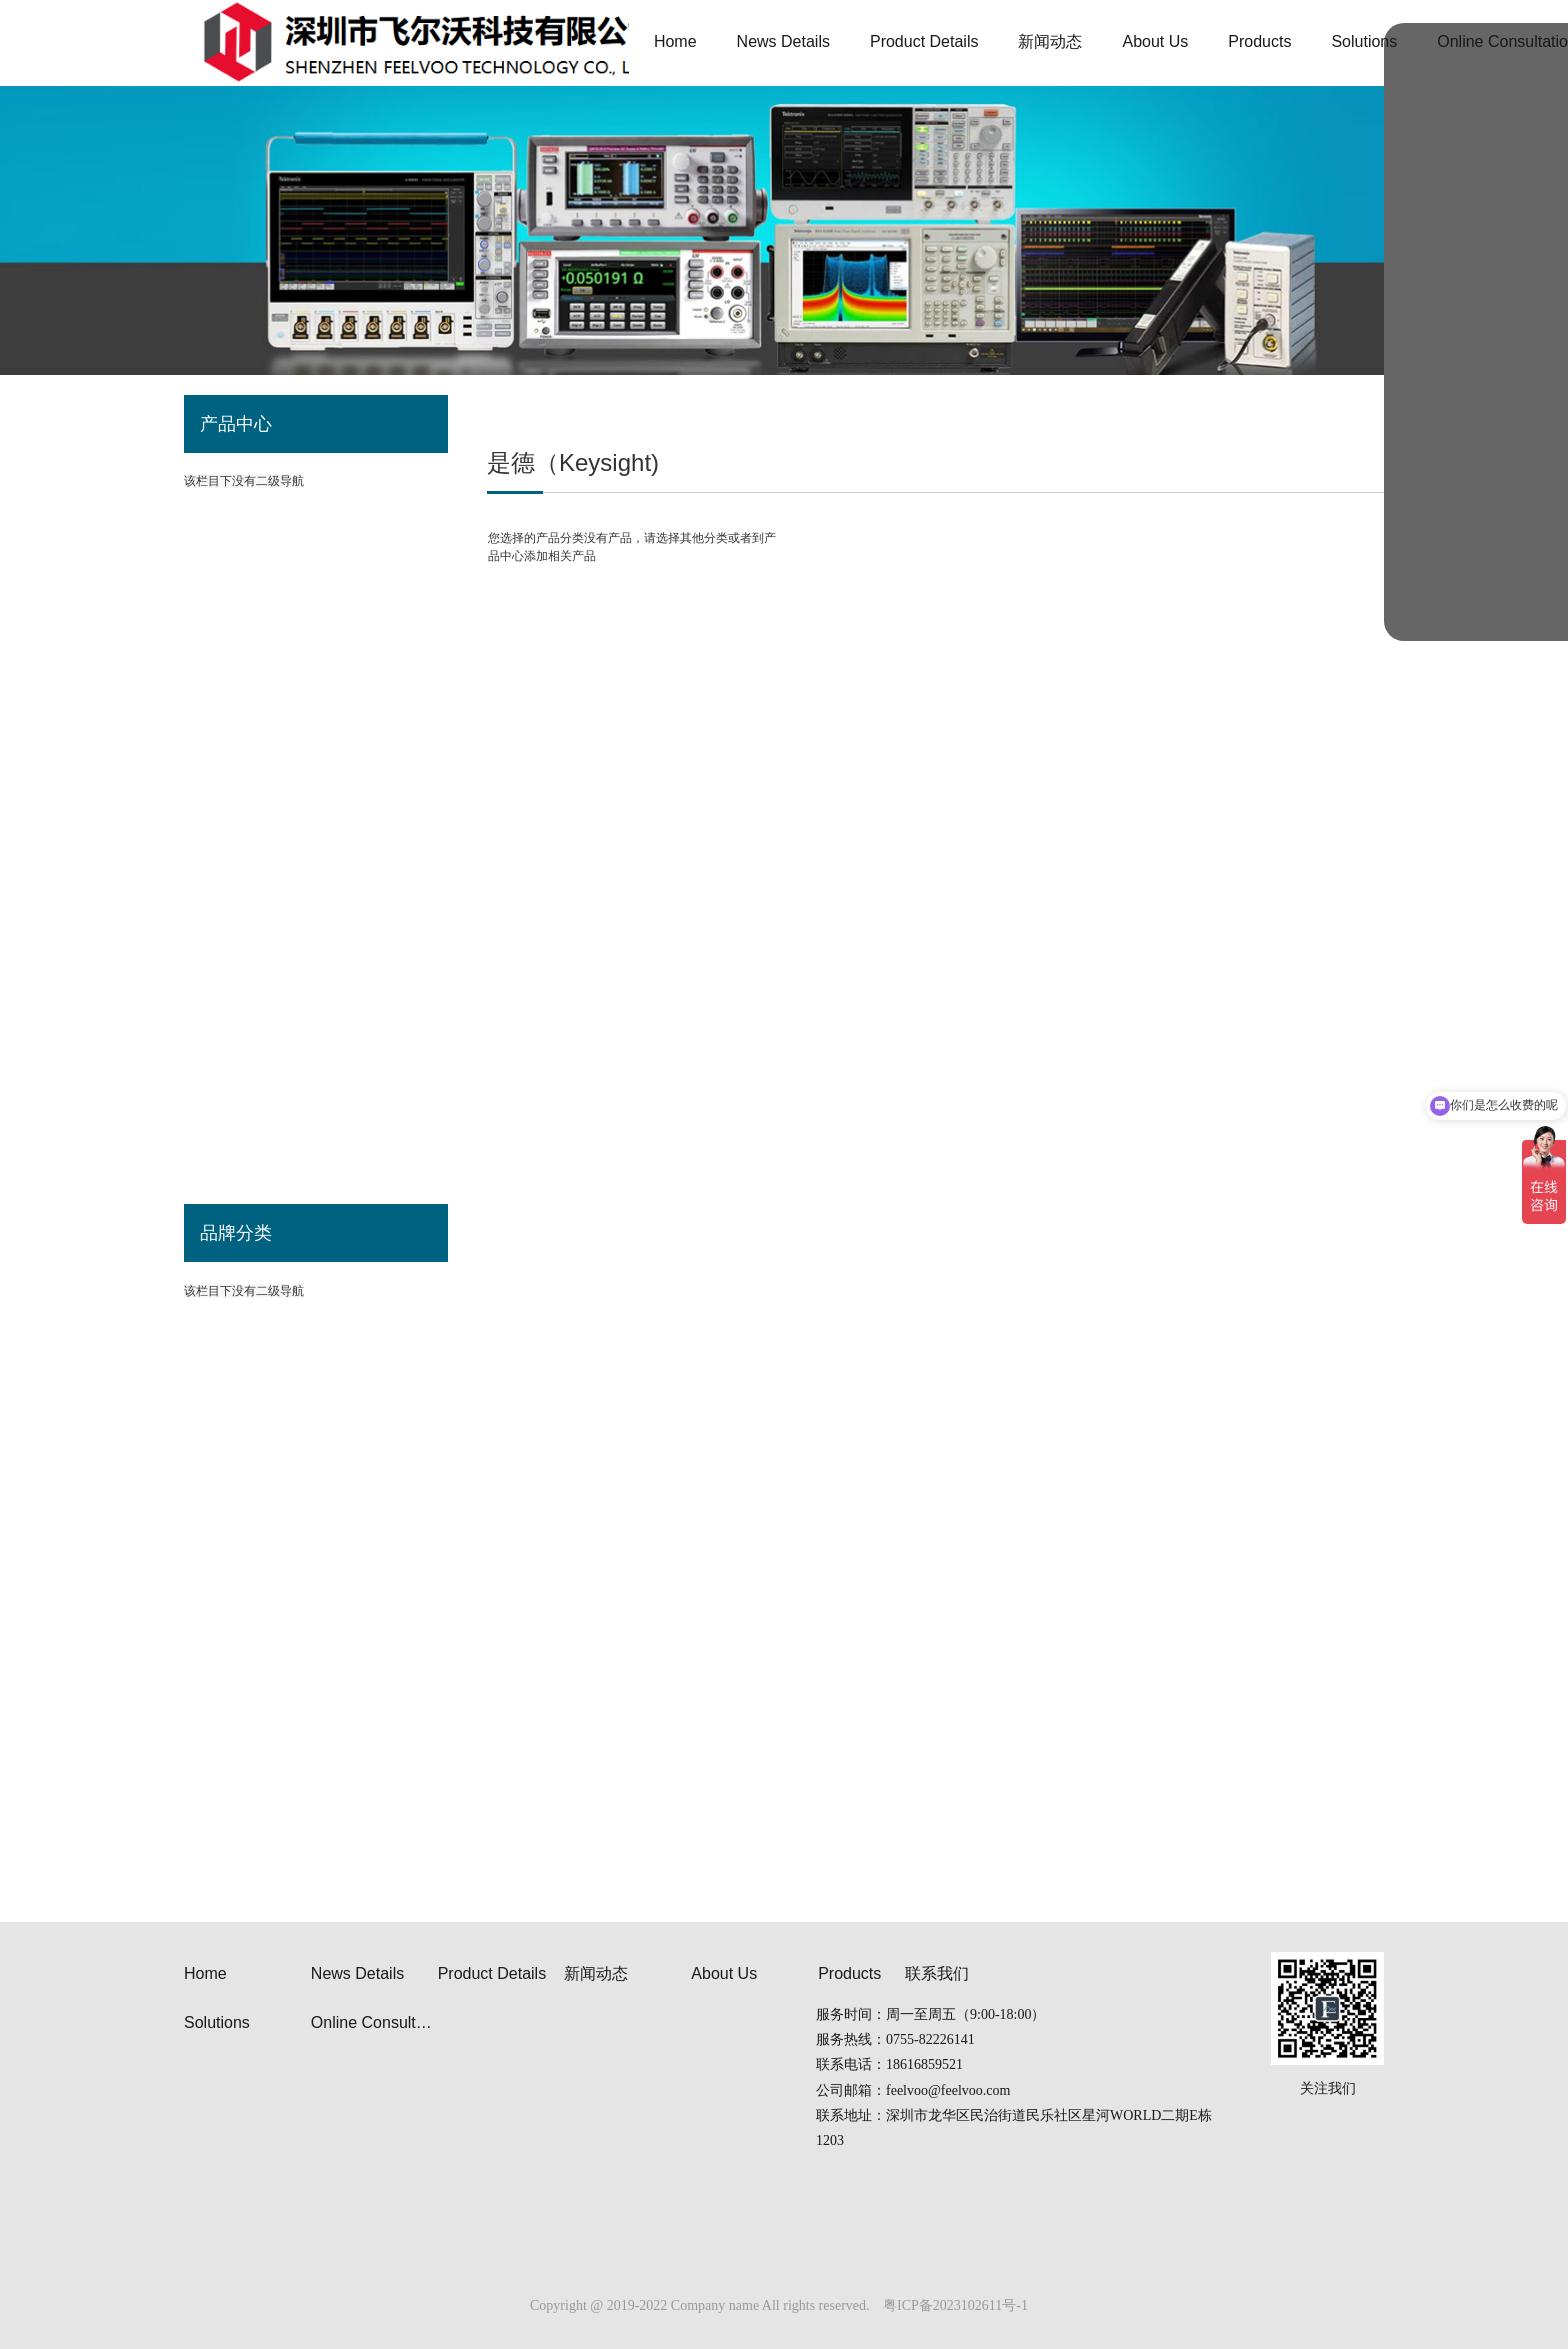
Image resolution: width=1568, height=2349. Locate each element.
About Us (724, 1973)
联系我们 (937, 1973)
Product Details (492, 1973)
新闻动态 (596, 1973)
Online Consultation (374, 2022)
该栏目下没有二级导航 (244, 1291)
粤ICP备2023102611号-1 (955, 2305)
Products (849, 1973)
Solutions (217, 2022)
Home (205, 1973)
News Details (357, 1973)
